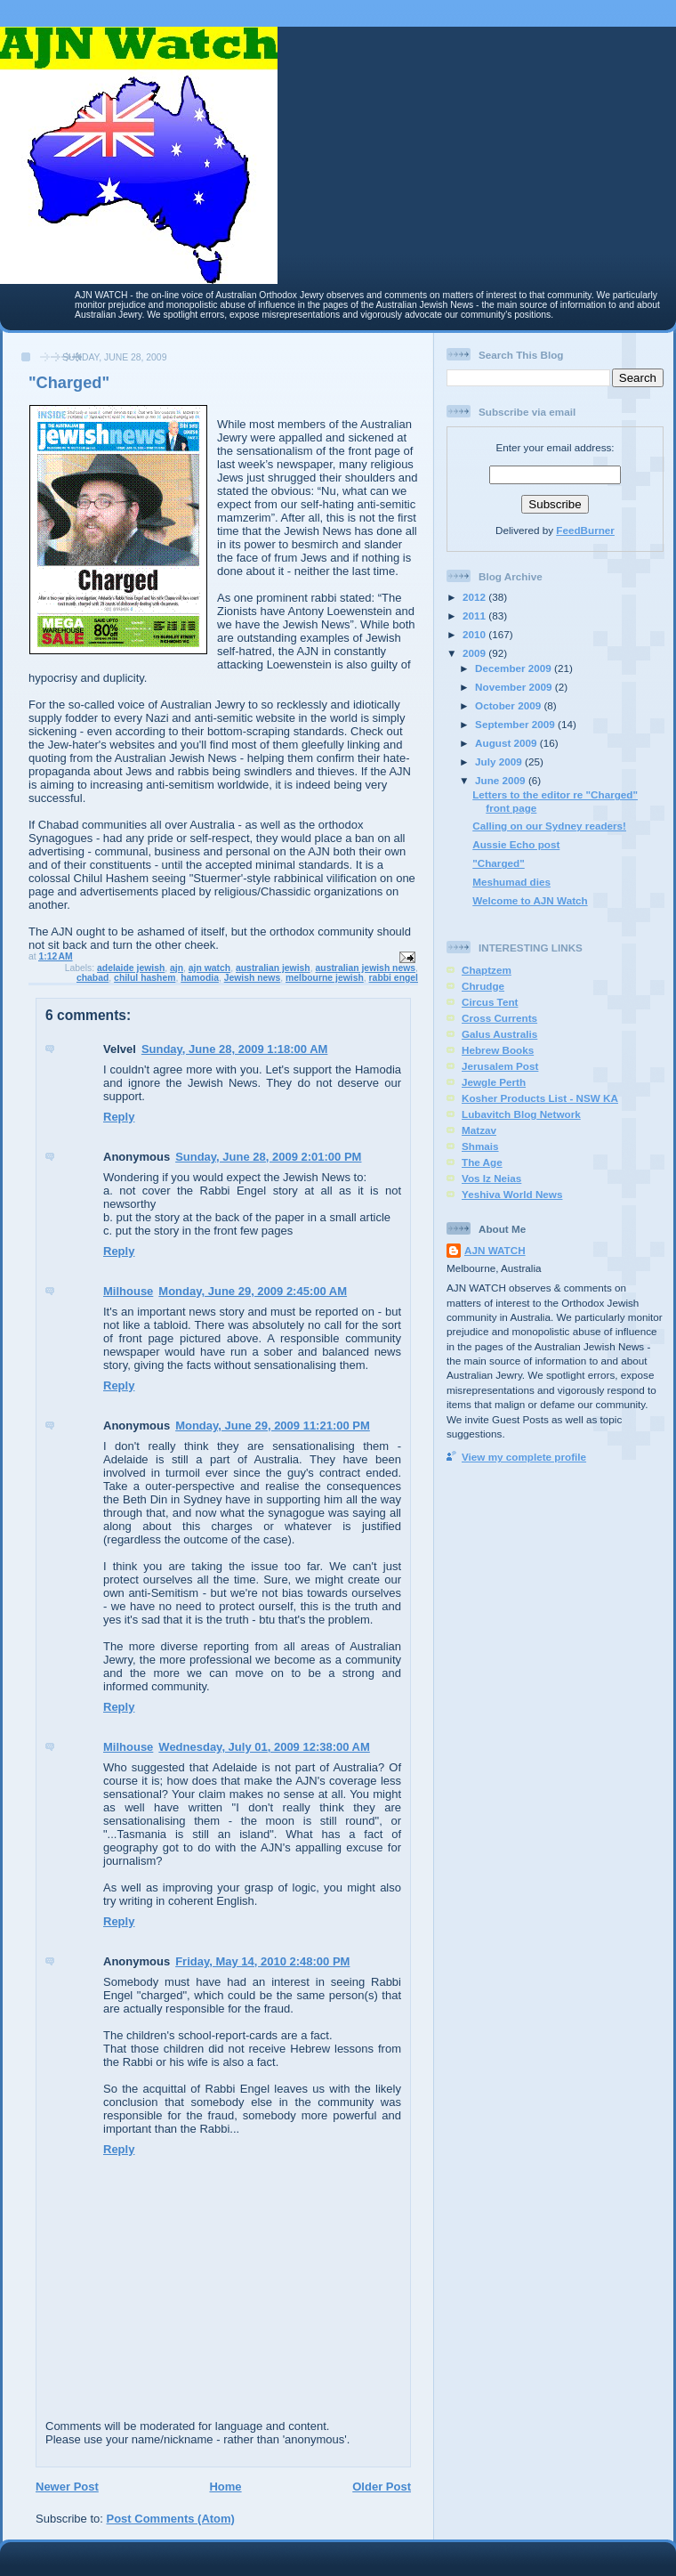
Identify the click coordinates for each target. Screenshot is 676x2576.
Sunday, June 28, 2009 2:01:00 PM (268, 1156)
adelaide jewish (131, 968)
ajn (176, 968)
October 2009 (509, 705)
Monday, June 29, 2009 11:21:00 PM (272, 1425)
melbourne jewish (325, 978)
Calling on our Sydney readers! (549, 825)
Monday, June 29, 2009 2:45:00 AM (252, 1291)
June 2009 (501, 780)
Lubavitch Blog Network (521, 1114)
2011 (475, 615)
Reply (118, 1116)
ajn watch (209, 968)
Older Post (381, 2486)
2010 (475, 634)
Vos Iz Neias (491, 1178)
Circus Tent (490, 1002)
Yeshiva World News (512, 1194)
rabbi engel (393, 978)
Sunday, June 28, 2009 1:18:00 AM (234, 1049)
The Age (482, 1162)
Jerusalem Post (500, 1066)
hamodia (200, 978)
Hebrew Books (498, 1050)
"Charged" (498, 863)
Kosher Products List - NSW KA (540, 1098)
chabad (92, 978)
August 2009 (507, 743)
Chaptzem (486, 970)
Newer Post (67, 2486)
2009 (475, 653)
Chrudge (483, 986)
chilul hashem (144, 978)
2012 (475, 597)
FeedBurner (585, 530)
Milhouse (128, 1291)
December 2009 (514, 668)
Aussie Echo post (515, 844)
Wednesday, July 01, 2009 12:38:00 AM (264, 1747)
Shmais (480, 1146)
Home (225, 2486)
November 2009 (515, 687)
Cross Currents (499, 1018)
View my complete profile (524, 1456)
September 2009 (516, 724)
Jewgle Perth (494, 1082)
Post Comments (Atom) (171, 2518)
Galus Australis (499, 1034)
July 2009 (500, 761)
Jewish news (252, 978)
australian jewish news (366, 968)
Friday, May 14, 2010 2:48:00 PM (262, 1961)
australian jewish (273, 968)
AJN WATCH (495, 1250)
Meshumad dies (511, 881)
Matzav (479, 1130)
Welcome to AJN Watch (529, 900)
